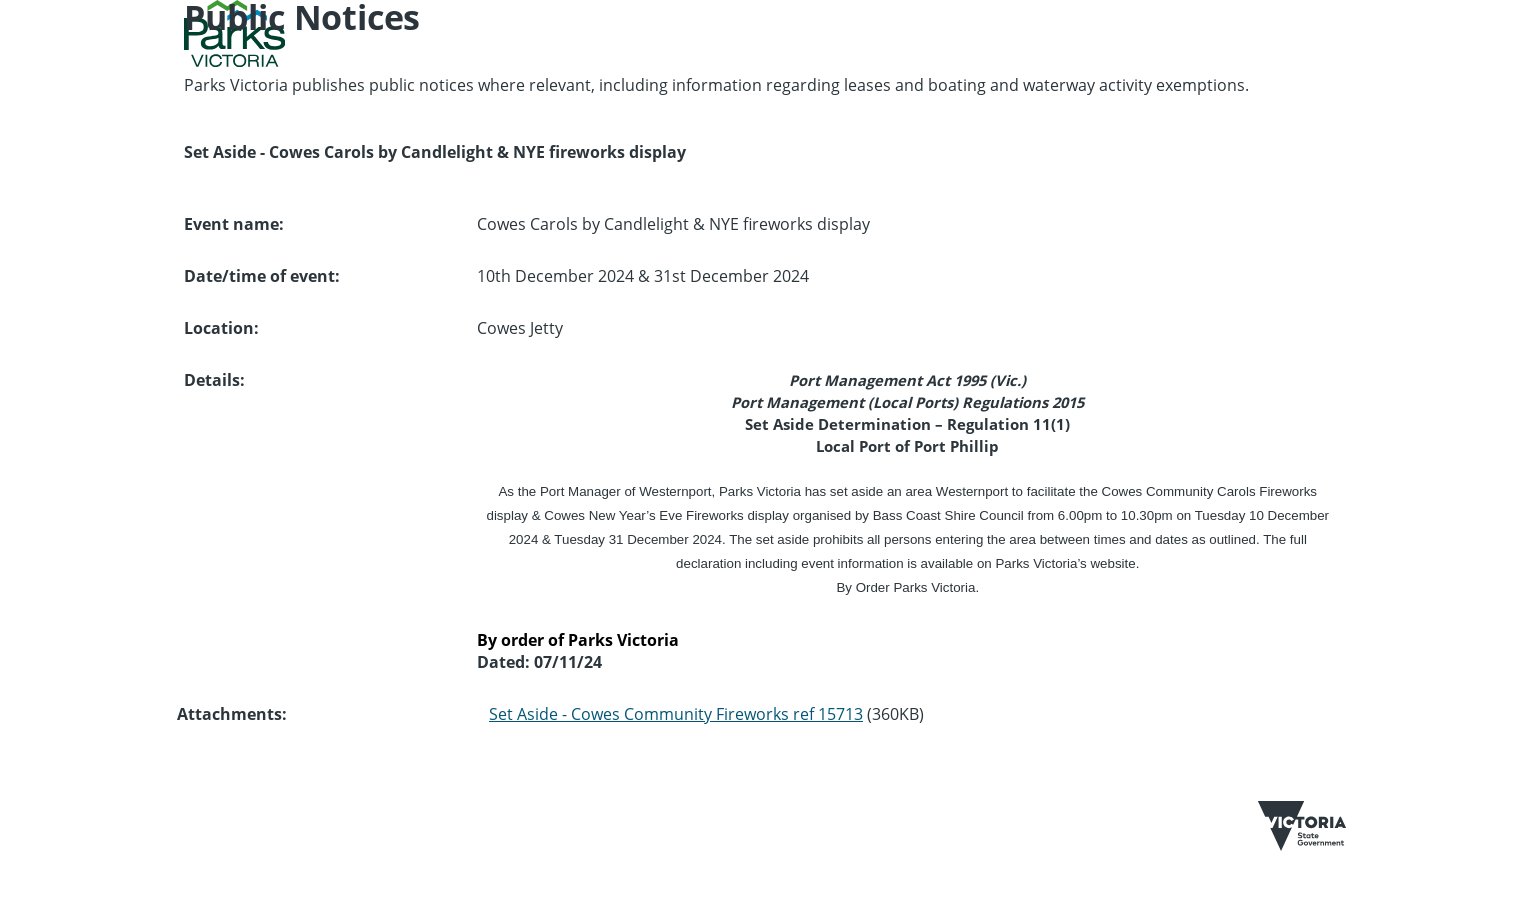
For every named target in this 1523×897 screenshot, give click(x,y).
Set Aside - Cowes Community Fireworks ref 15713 (676, 714)
